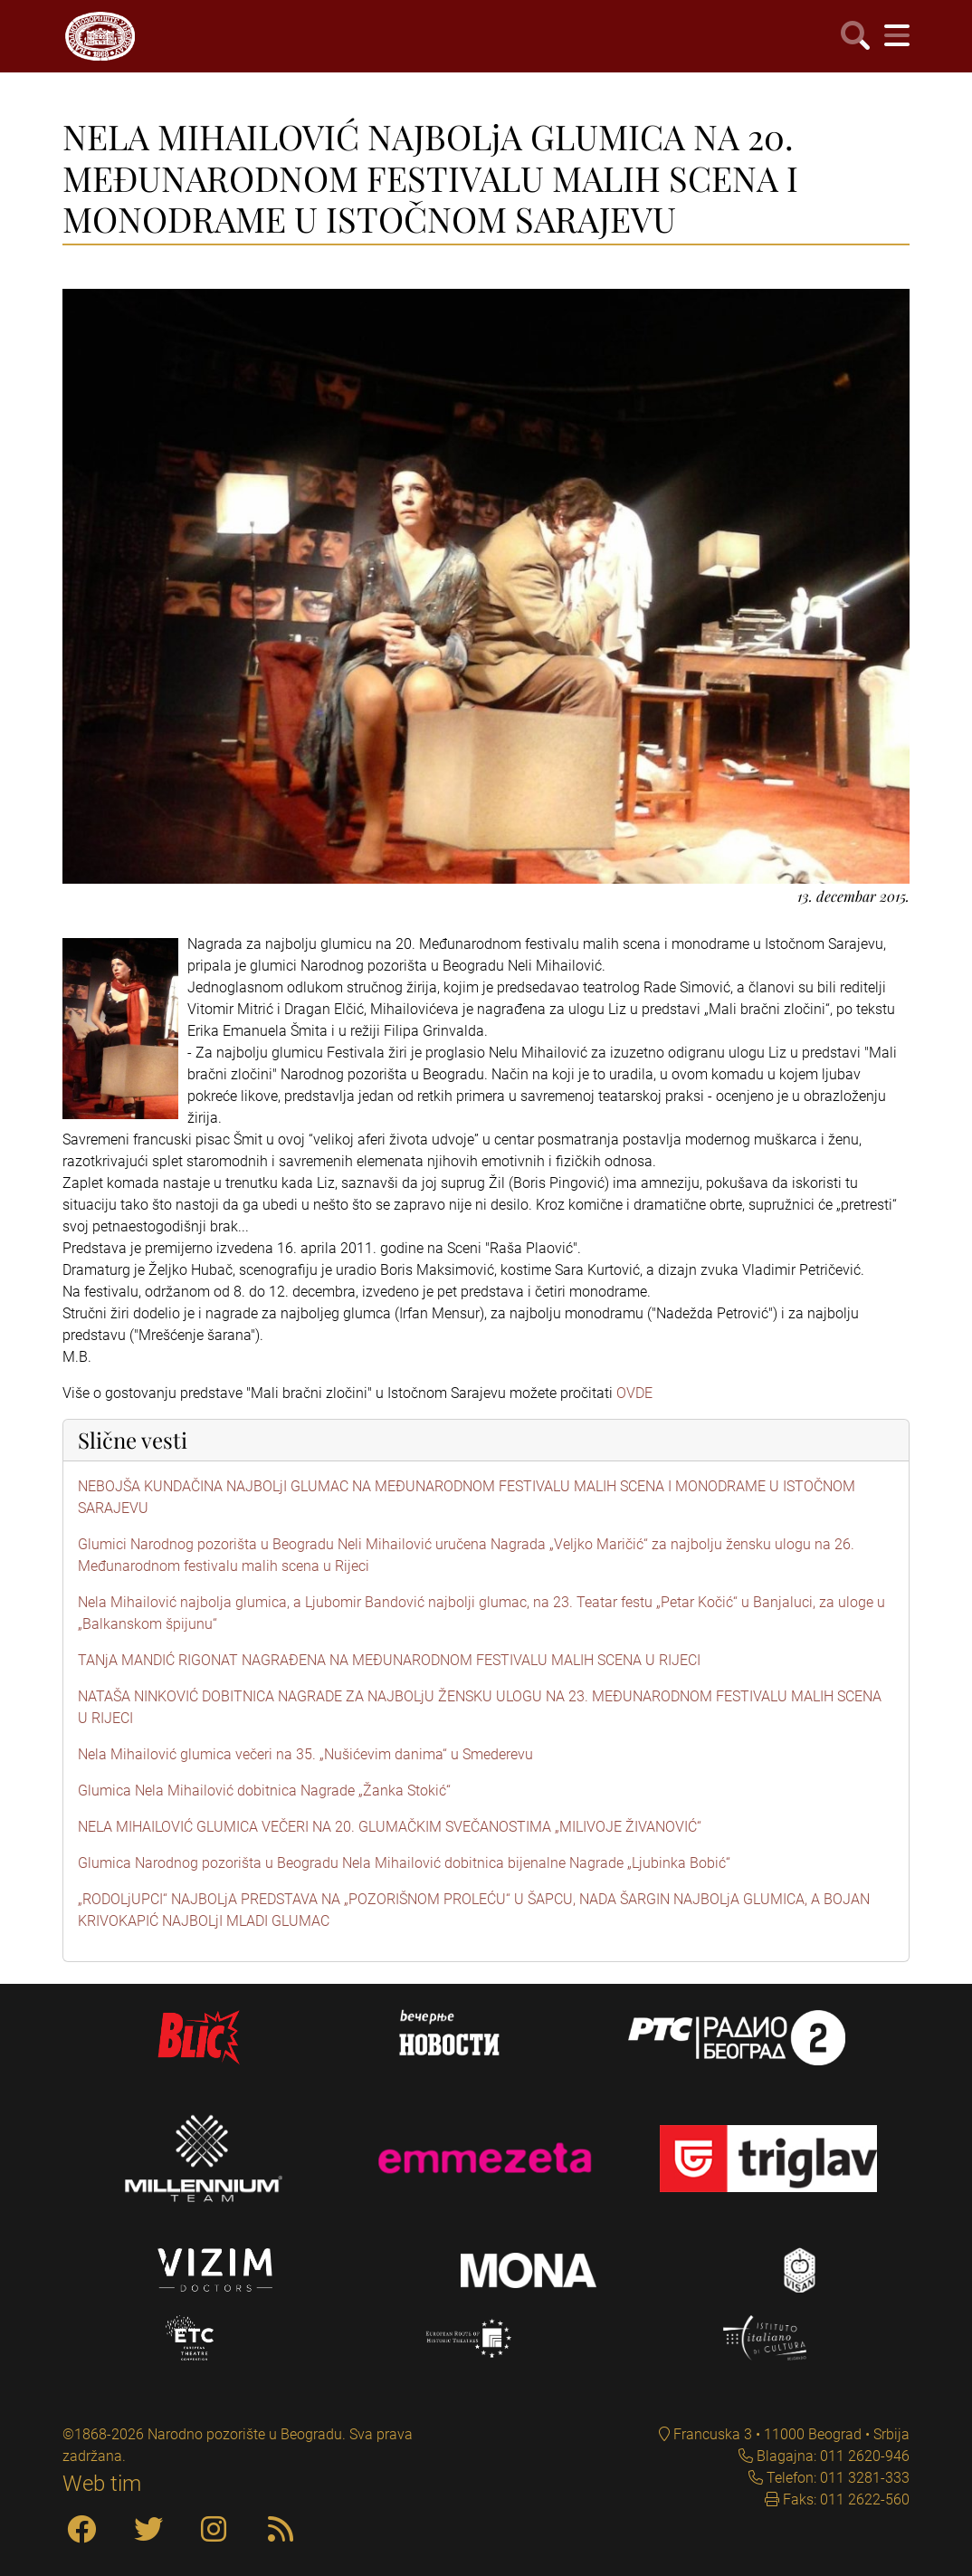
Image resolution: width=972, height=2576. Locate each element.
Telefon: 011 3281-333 (836, 2477)
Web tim (101, 2483)
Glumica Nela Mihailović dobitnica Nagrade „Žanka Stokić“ (264, 1790)
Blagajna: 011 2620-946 (831, 2456)
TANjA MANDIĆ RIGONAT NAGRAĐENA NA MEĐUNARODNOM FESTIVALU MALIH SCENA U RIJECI (389, 1660)
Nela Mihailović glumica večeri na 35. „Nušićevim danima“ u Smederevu (305, 1754)
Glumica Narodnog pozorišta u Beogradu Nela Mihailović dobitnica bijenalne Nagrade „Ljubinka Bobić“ (404, 1863)
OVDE (634, 1393)
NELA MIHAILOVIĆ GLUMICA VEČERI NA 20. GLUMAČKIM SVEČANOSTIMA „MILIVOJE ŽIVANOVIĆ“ (389, 1826)
